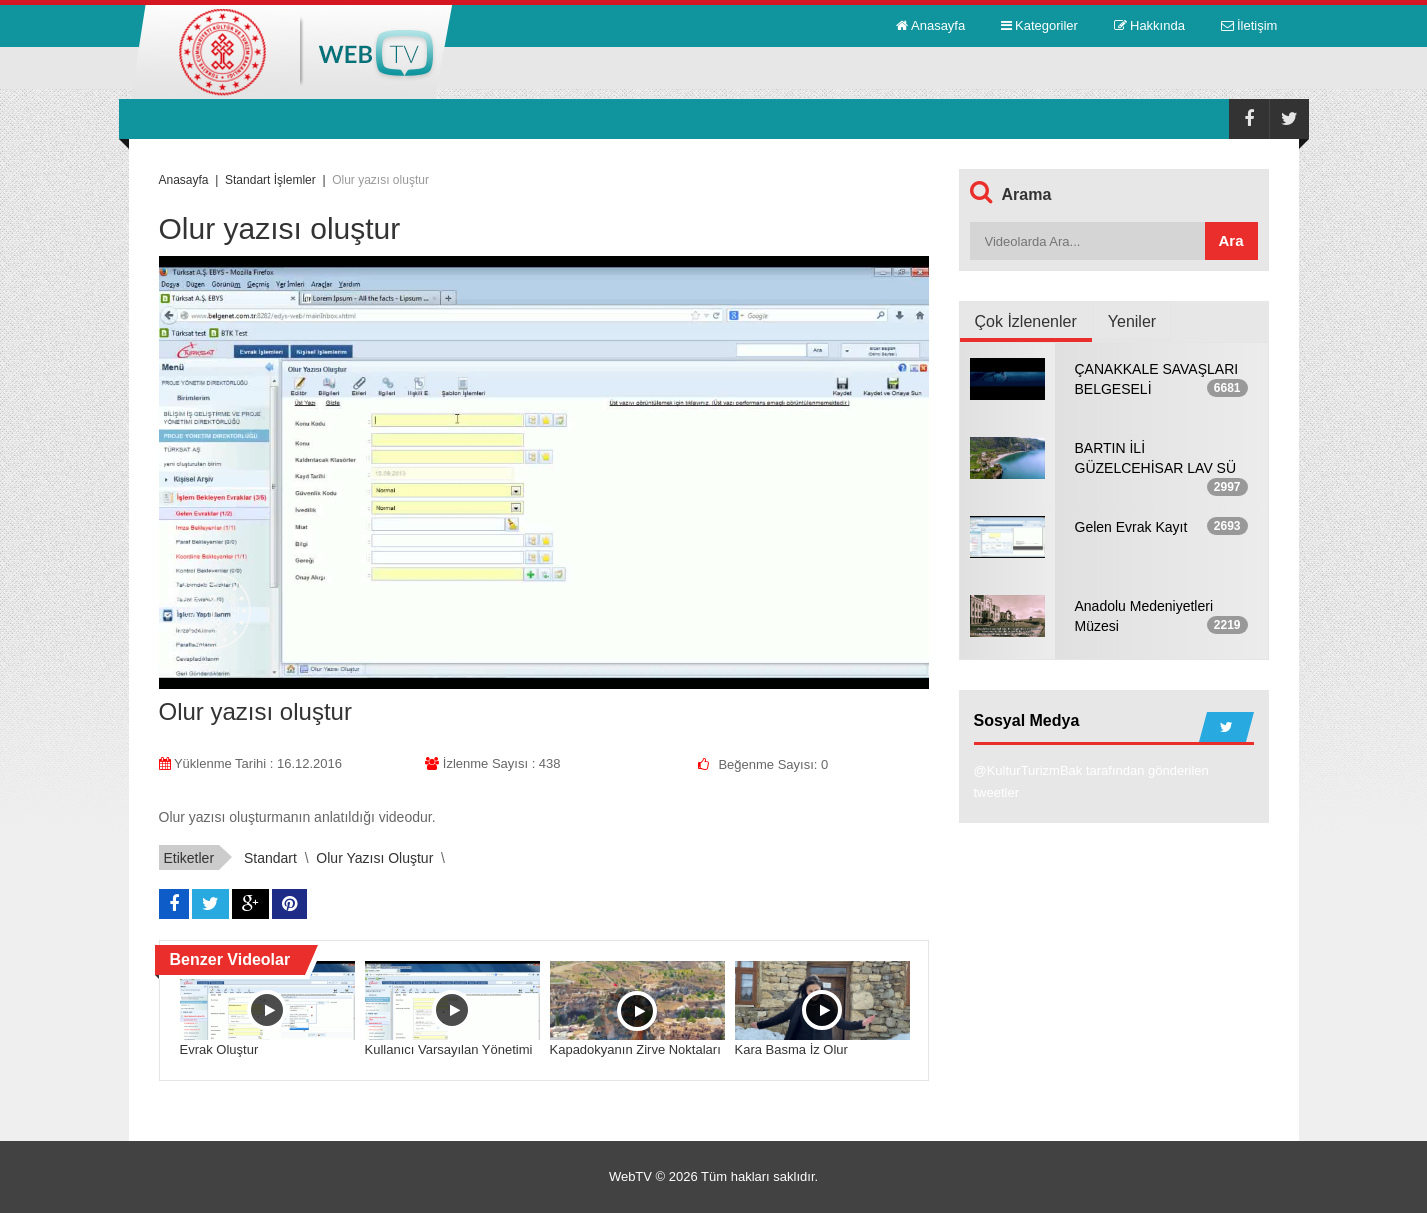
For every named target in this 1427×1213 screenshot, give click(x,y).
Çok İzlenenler (1026, 321)
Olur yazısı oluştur (374, 858)
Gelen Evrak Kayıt (1131, 527)
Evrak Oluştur (219, 1049)
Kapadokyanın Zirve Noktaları (635, 1049)
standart (270, 858)
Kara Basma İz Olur (791, 1049)
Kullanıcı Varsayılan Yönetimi (449, 1049)
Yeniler (1132, 321)
